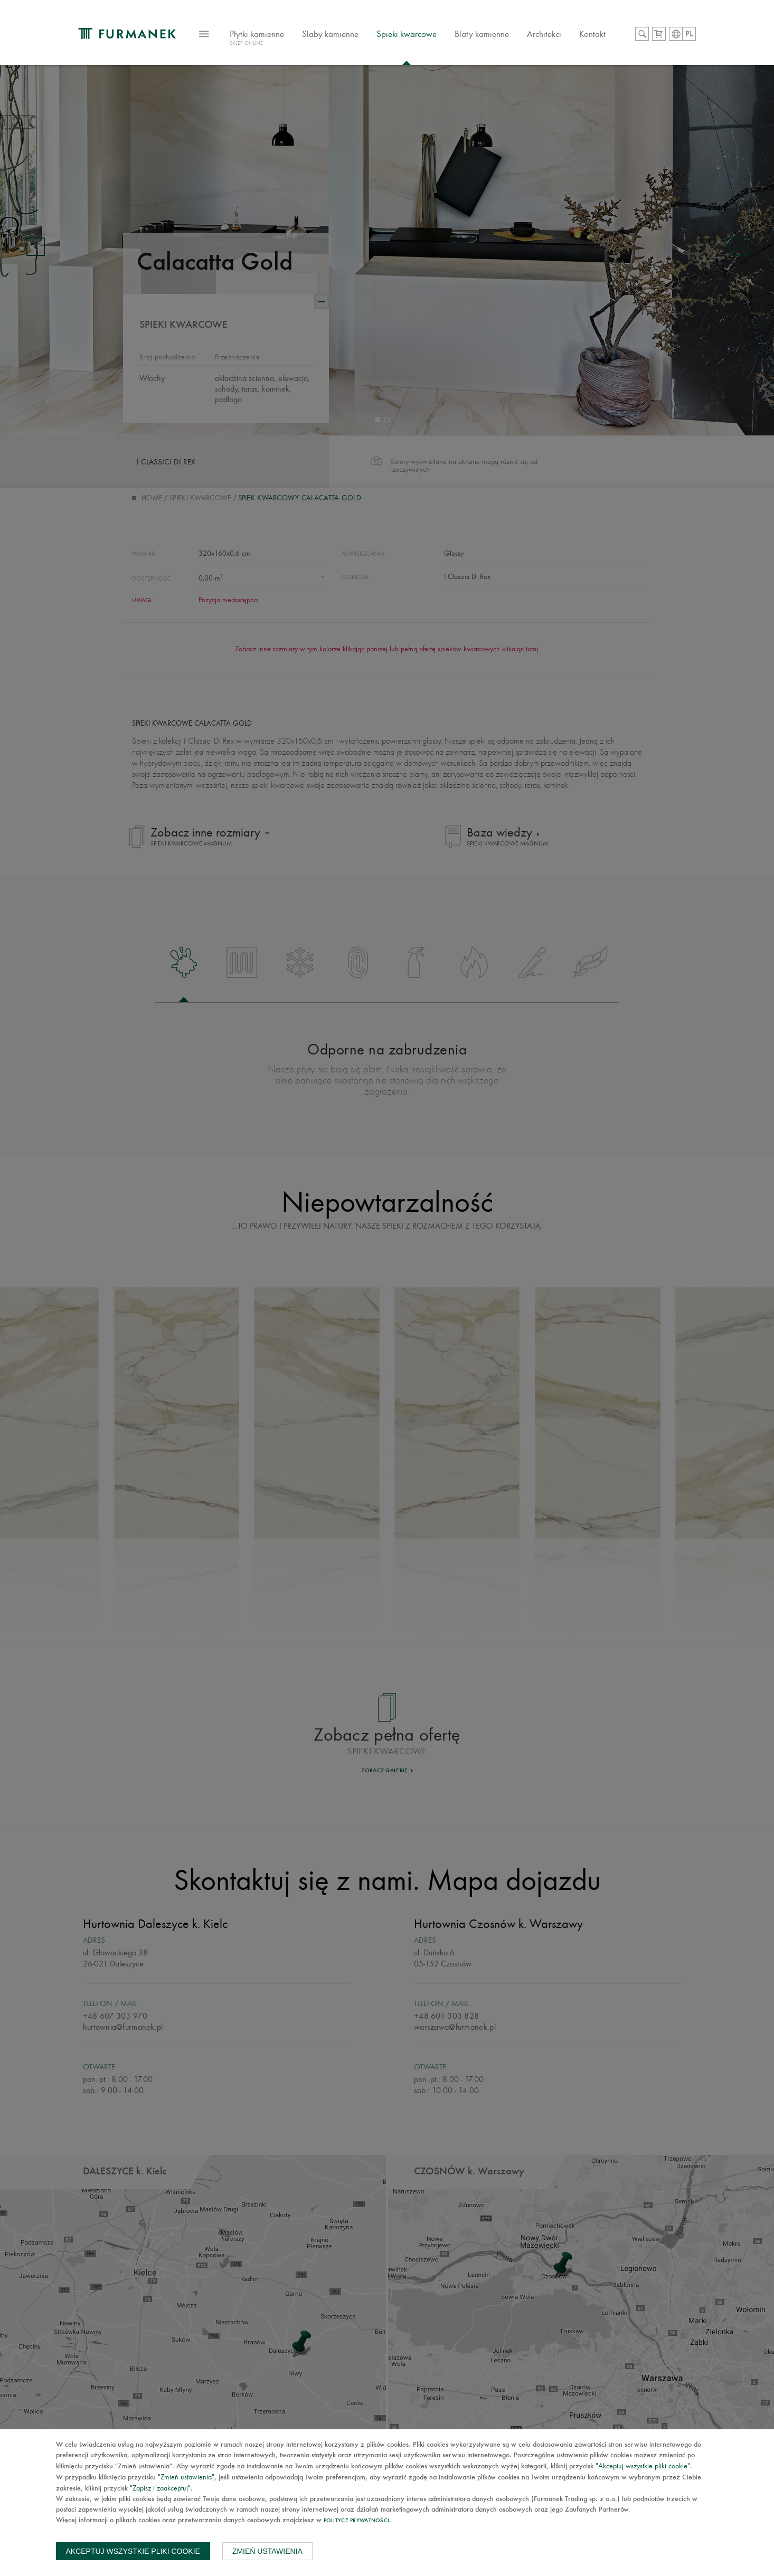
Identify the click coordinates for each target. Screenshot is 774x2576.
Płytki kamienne (257, 39)
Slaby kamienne (330, 33)
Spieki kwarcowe (406, 33)
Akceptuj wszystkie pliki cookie (133, 2551)
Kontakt (592, 33)
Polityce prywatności (357, 2521)
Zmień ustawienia (267, 2551)
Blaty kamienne (482, 33)
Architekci (544, 33)
